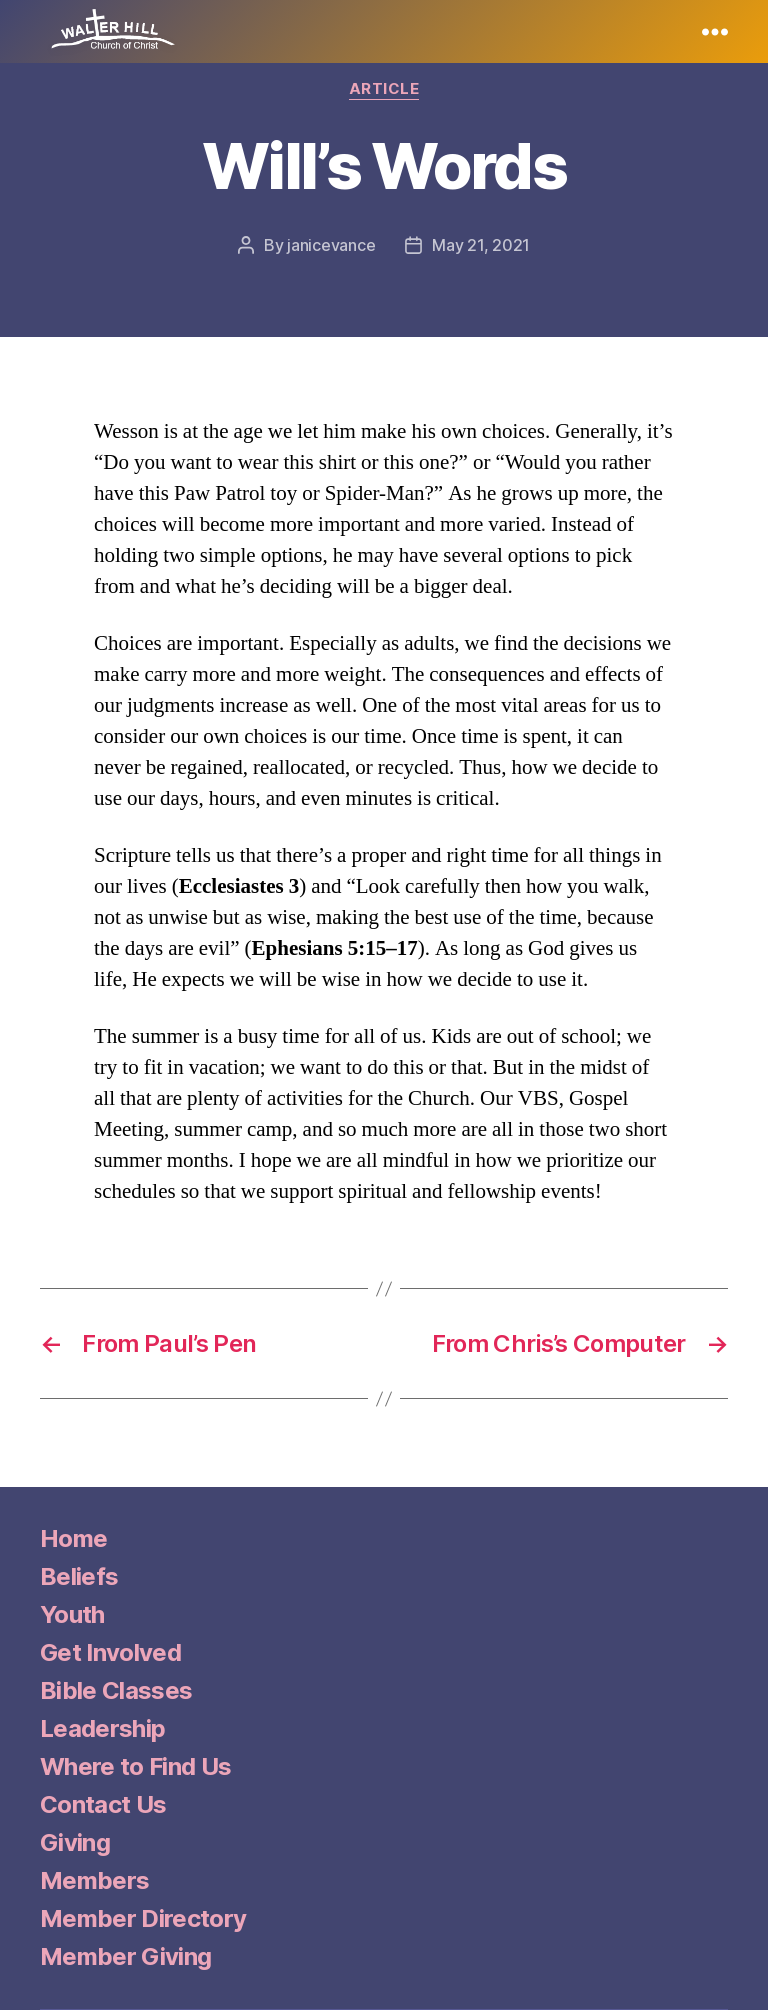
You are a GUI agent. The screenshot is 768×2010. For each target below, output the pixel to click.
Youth (72, 1614)
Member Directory (143, 1918)
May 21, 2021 (481, 245)
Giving (75, 1842)
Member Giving (125, 1956)
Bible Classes (116, 1690)
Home (73, 1538)
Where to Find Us (135, 1766)
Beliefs (79, 1576)
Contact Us (103, 1804)
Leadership (102, 1728)
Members (94, 1880)
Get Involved (110, 1652)
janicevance (331, 245)
